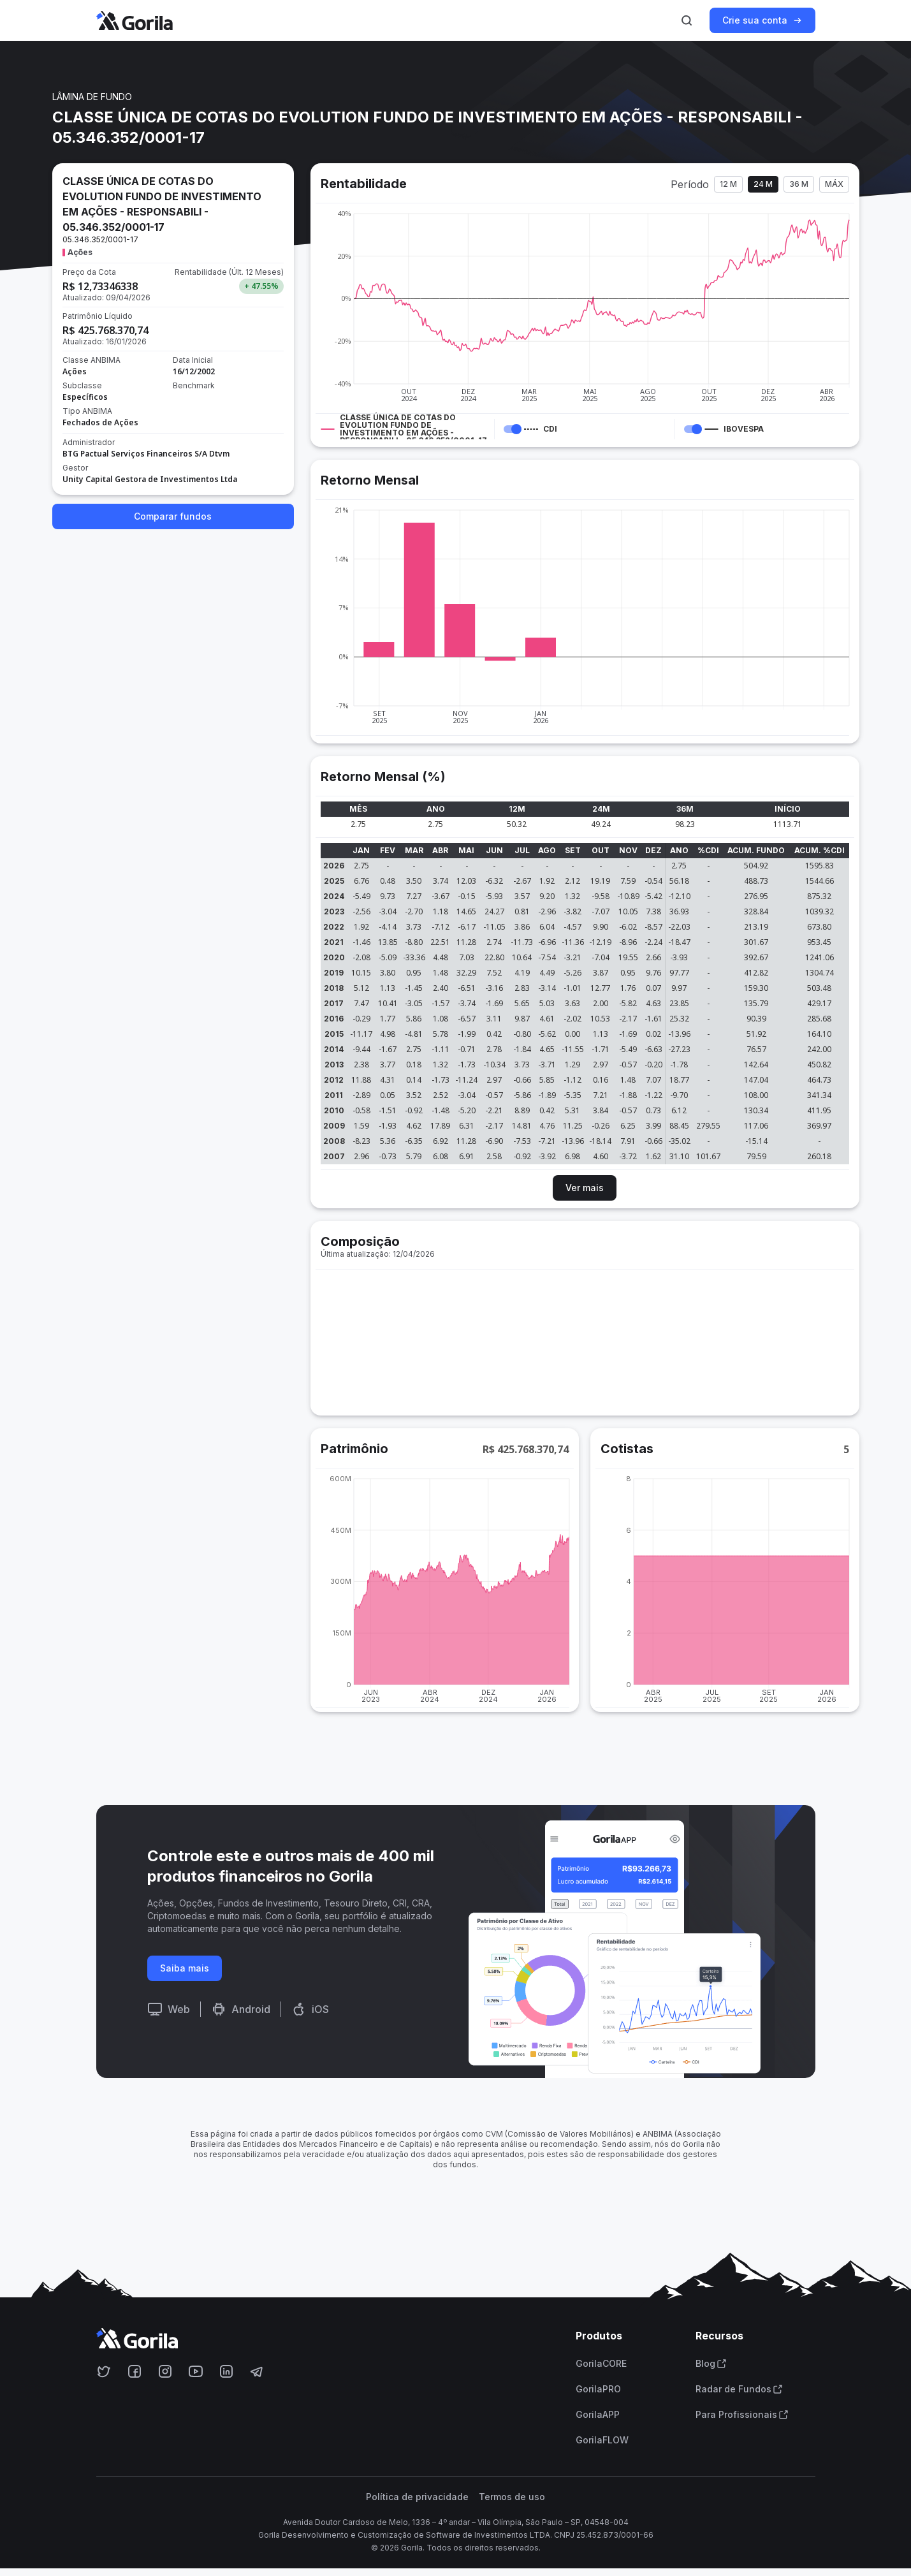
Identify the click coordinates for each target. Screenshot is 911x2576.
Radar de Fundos (739, 2389)
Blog (711, 2364)
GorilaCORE (601, 2364)
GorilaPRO (598, 2389)
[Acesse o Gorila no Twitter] (104, 2371)
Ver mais (584, 1187)
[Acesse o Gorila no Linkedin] (226, 2371)
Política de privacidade (417, 2497)
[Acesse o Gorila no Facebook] (134, 2371)
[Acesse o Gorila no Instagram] (165, 2371)
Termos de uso (512, 2497)
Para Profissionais (742, 2415)
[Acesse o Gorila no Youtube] (195, 2371)
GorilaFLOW (602, 2440)
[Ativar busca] (686, 20)
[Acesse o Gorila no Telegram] (257, 2371)
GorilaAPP (598, 2415)
